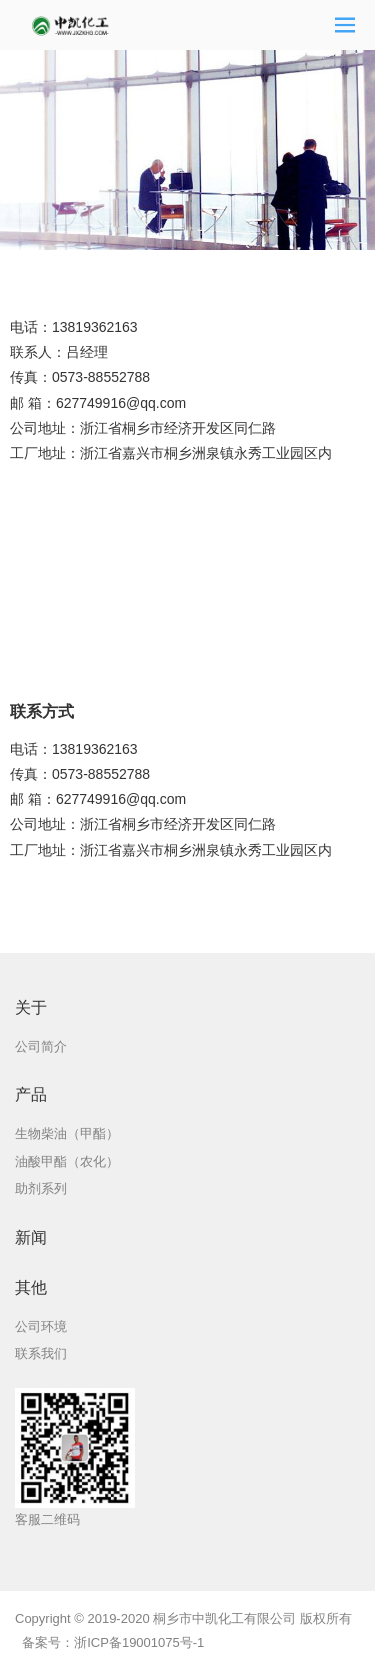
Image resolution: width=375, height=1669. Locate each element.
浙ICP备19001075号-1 (139, 1642)
